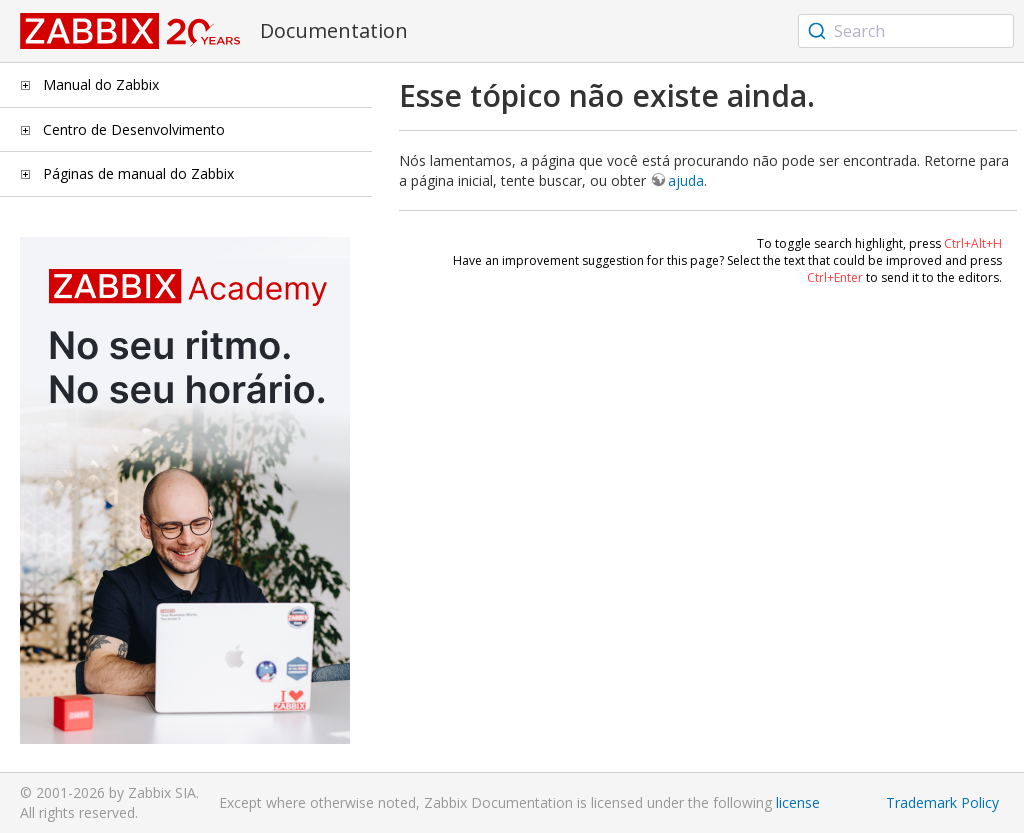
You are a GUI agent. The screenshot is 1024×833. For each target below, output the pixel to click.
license (798, 802)
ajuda (686, 180)
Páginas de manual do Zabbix (138, 173)
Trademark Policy (942, 802)
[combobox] (906, 31)
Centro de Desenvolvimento (134, 129)
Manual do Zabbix (101, 84)
